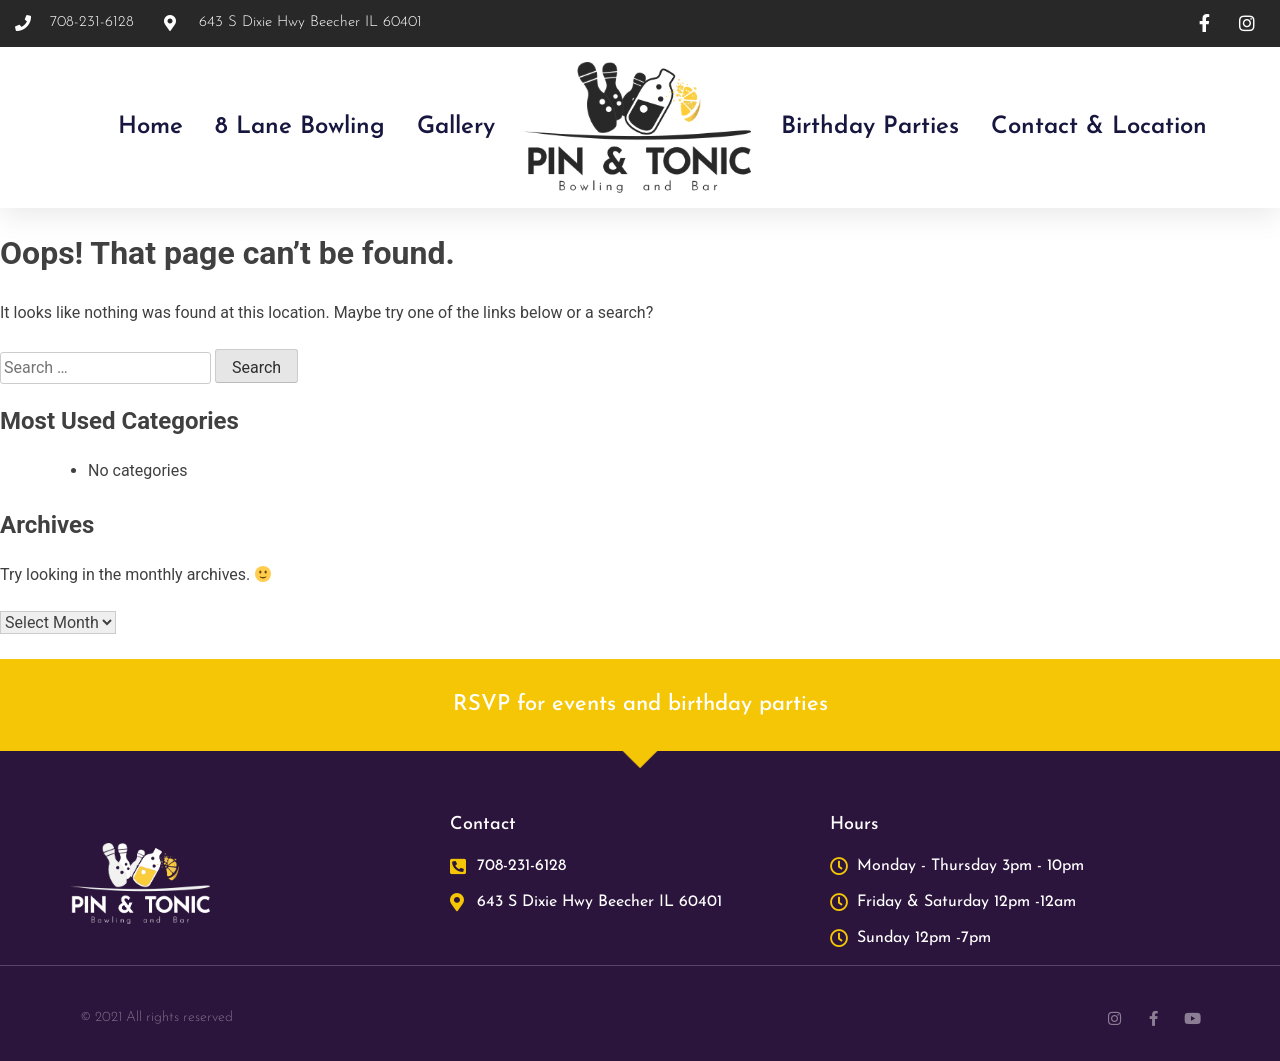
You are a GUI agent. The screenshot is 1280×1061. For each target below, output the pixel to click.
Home (150, 127)
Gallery (456, 127)
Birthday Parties (870, 127)
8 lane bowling (300, 127)
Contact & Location (1099, 127)
